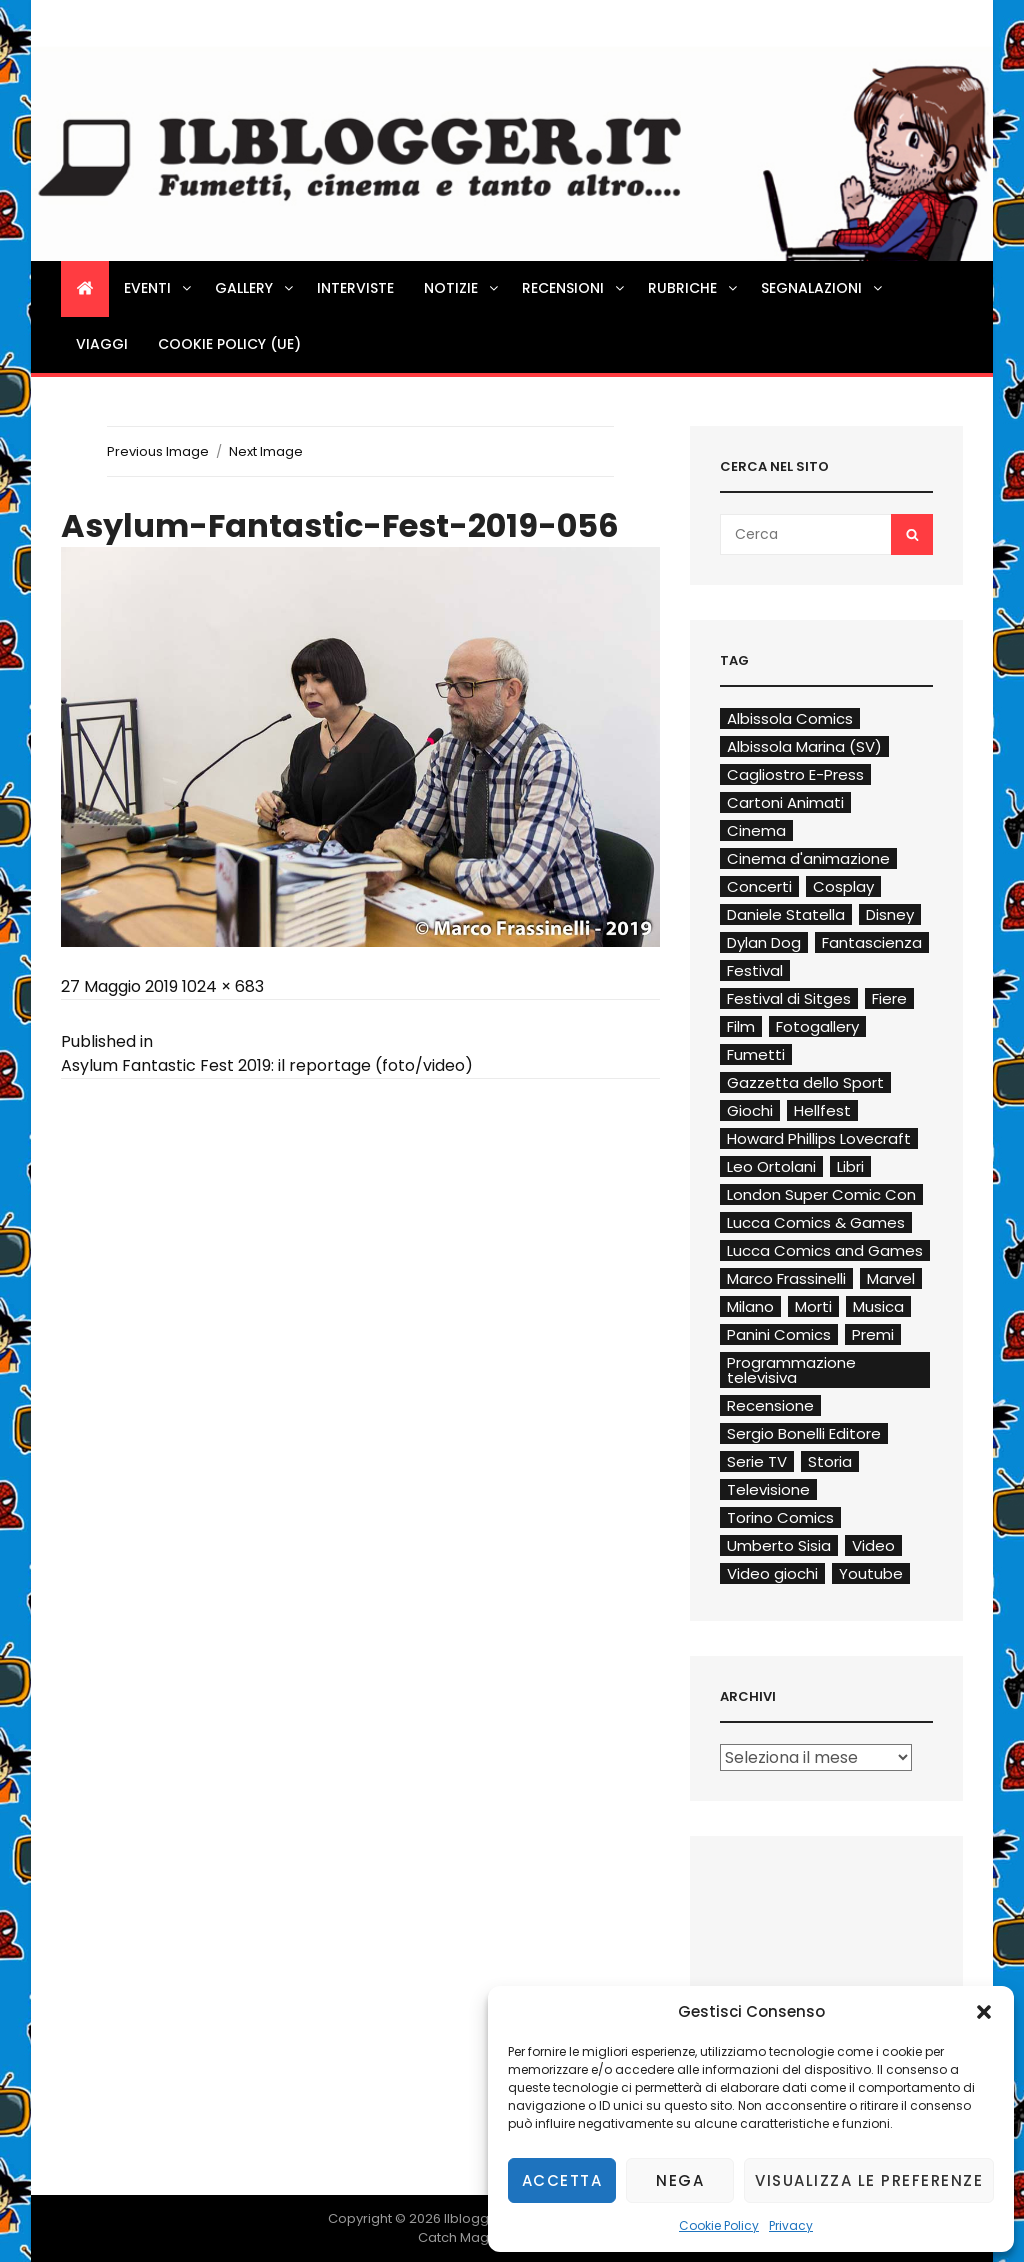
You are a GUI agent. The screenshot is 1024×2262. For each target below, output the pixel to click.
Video (873, 1545)
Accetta (562, 2180)
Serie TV (757, 1461)
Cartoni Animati (785, 802)
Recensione (770, 1405)
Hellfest (822, 1110)
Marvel (891, 1278)
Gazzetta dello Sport (805, 1082)
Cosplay (843, 886)
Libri (850, 1166)
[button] (984, 2012)
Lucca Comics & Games (816, 1222)
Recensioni (574, 288)
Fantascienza (872, 942)
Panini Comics (779, 1334)
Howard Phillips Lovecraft (819, 1138)
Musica (878, 1306)
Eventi (159, 288)
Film (741, 1026)
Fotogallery (817, 1026)
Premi (873, 1334)
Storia (830, 1461)
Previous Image (158, 451)
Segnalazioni (823, 288)
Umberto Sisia (779, 1545)
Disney (890, 914)
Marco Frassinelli (786, 1278)
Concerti (759, 886)
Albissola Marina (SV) (804, 746)
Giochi (750, 1110)
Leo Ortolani (771, 1166)
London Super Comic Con (821, 1194)
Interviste (355, 288)
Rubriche (694, 288)
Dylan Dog (764, 942)
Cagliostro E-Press (795, 774)
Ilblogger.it (478, 2218)
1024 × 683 (223, 986)
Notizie (462, 288)
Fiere (889, 998)
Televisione (768, 1489)
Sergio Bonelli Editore (804, 1433)
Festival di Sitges (789, 998)
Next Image (266, 451)
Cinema (756, 830)
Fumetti (756, 1054)
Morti (813, 1306)
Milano (750, 1306)
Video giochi (772, 1573)
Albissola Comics (790, 718)
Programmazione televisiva (791, 1370)
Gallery (255, 288)
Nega (680, 2180)
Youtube (871, 1573)
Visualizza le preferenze (869, 2180)
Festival (755, 970)
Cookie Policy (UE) (229, 344)
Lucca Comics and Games (825, 1250)
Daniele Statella (786, 914)
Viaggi (102, 344)
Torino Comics (780, 1517)
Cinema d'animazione (808, 858)
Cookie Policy (719, 2225)
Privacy (791, 2225)
